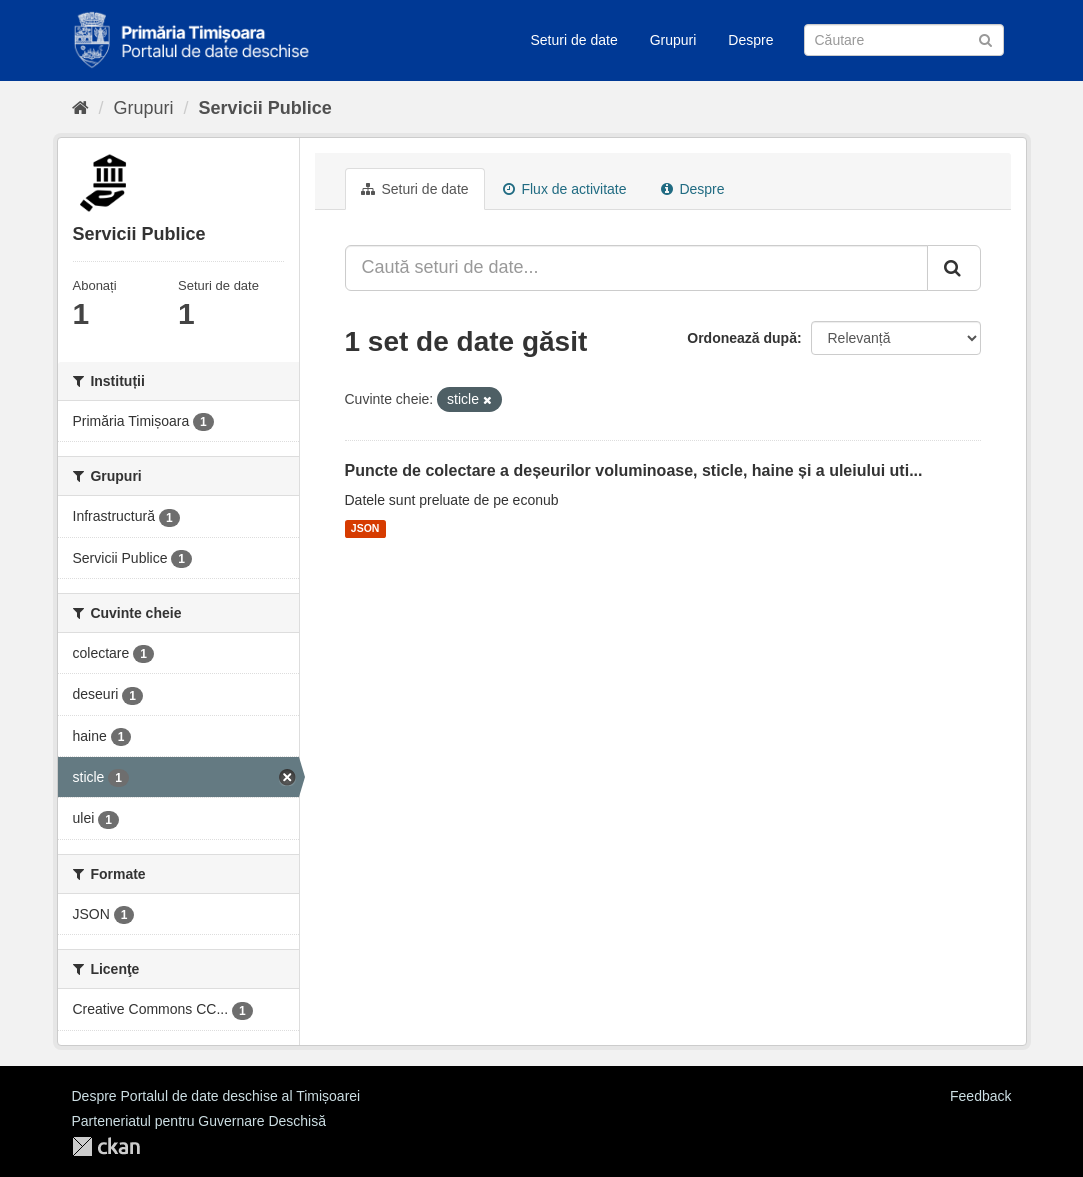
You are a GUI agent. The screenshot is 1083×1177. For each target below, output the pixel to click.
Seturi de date (574, 40)
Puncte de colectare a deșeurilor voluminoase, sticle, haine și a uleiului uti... (634, 470)
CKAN (106, 1146)
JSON (365, 529)
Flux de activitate (565, 189)
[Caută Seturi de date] (904, 40)
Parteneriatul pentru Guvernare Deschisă (199, 1121)
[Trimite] (985, 38)
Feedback (980, 1096)
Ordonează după (742, 338)
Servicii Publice (265, 108)
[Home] (80, 108)
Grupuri (673, 40)
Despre (750, 40)
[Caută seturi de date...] (636, 268)
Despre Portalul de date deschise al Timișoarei (216, 1096)
